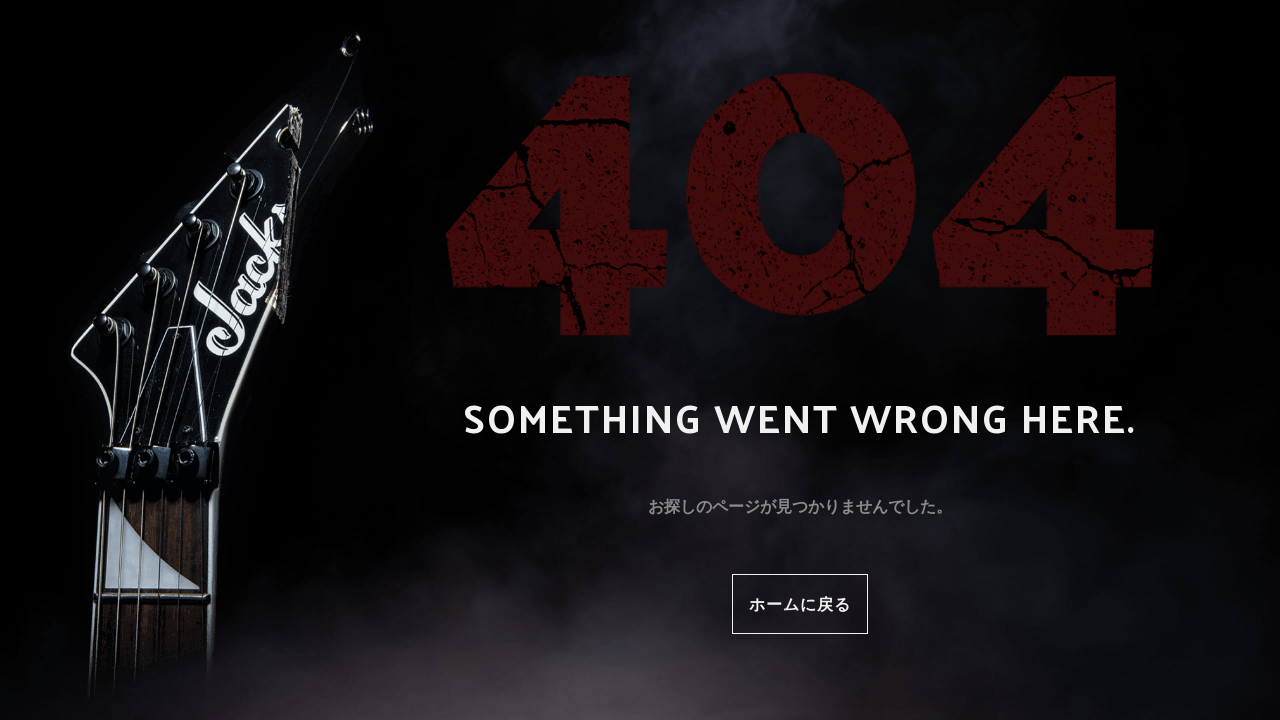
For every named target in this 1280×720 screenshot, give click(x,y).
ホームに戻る (800, 603)
